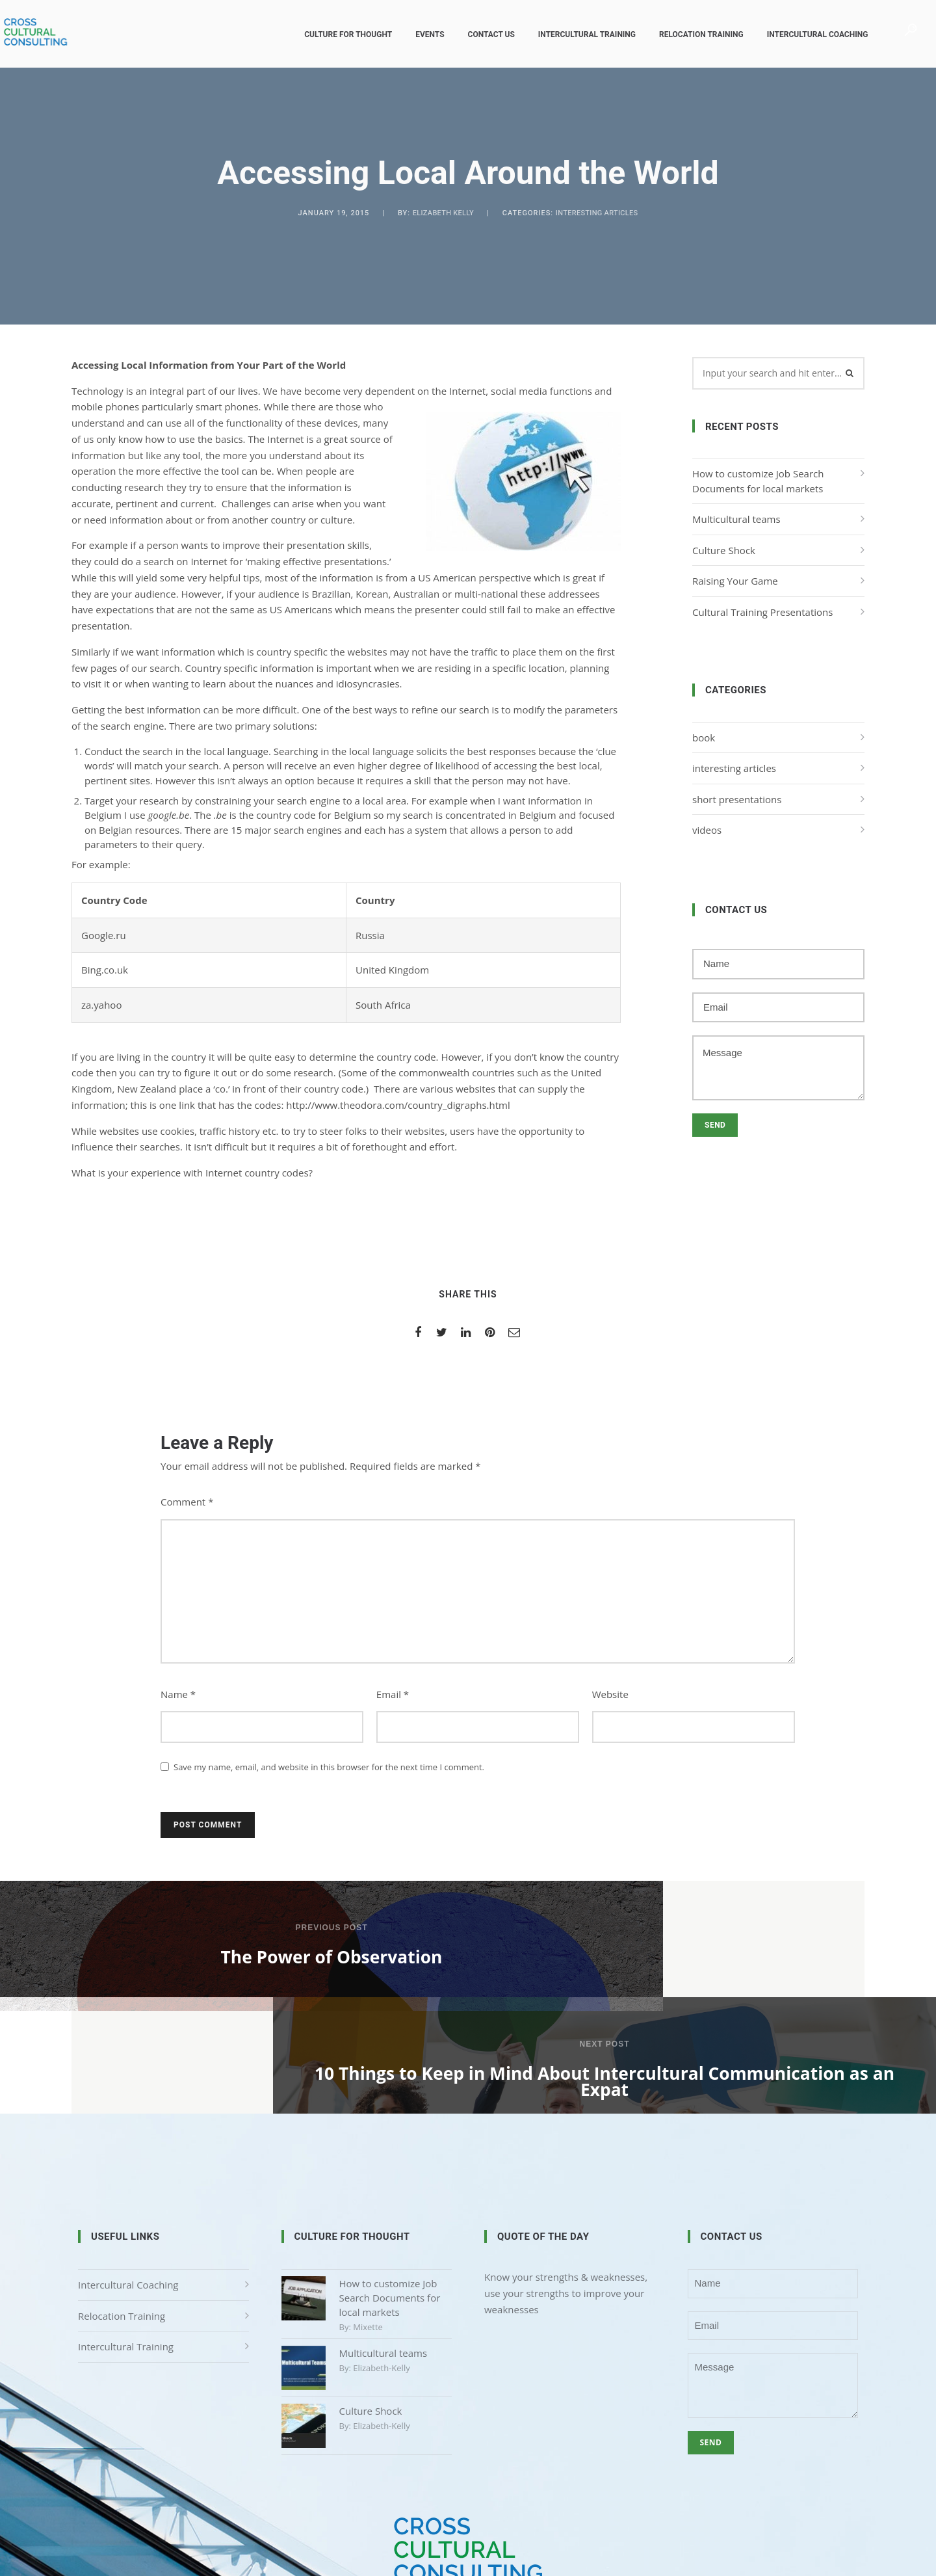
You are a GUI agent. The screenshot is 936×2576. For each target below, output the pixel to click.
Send (715, 1125)
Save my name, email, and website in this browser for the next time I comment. (329, 1767)
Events (421, 34)
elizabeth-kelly (381, 2264)
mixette (368, 2224)
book (703, 737)
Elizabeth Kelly (443, 213)
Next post (702, 1927)
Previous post (234, 1927)
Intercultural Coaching (808, 34)
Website (610, 1694)
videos (707, 829)
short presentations (736, 799)
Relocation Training (693, 34)
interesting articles (597, 213)
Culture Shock (723, 550)
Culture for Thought (340, 34)
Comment (187, 1501)
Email (392, 1694)
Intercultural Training (578, 34)
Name (178, 1694)
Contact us (482, 34)
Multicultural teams (736, 518)
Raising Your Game (735, 580)
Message (778, 1067)
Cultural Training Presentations (762, 611)
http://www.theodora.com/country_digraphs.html (398, 1104)
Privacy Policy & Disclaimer (468, 2510)
